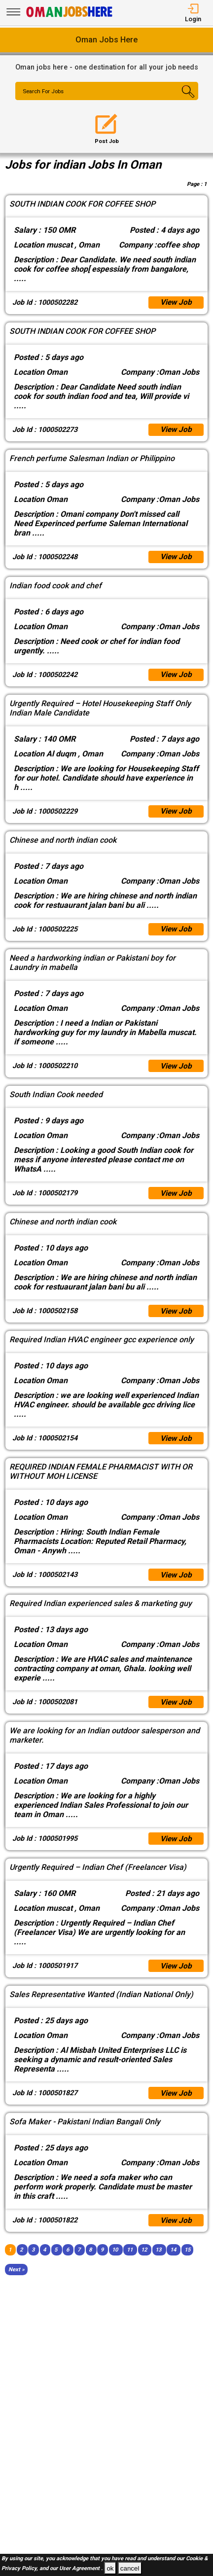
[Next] (16, 2282)
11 (130, 2262)
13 (158, 2262)
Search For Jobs (45, 91)
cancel (130, 2568)
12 (144, 2262)
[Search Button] (183, 99)
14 (173, 2262)
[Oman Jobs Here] (69, 17)
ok (109, 2568)
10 (115, 2262)
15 (187, 2262)
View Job (175, 303)
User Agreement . (81, 2569)
